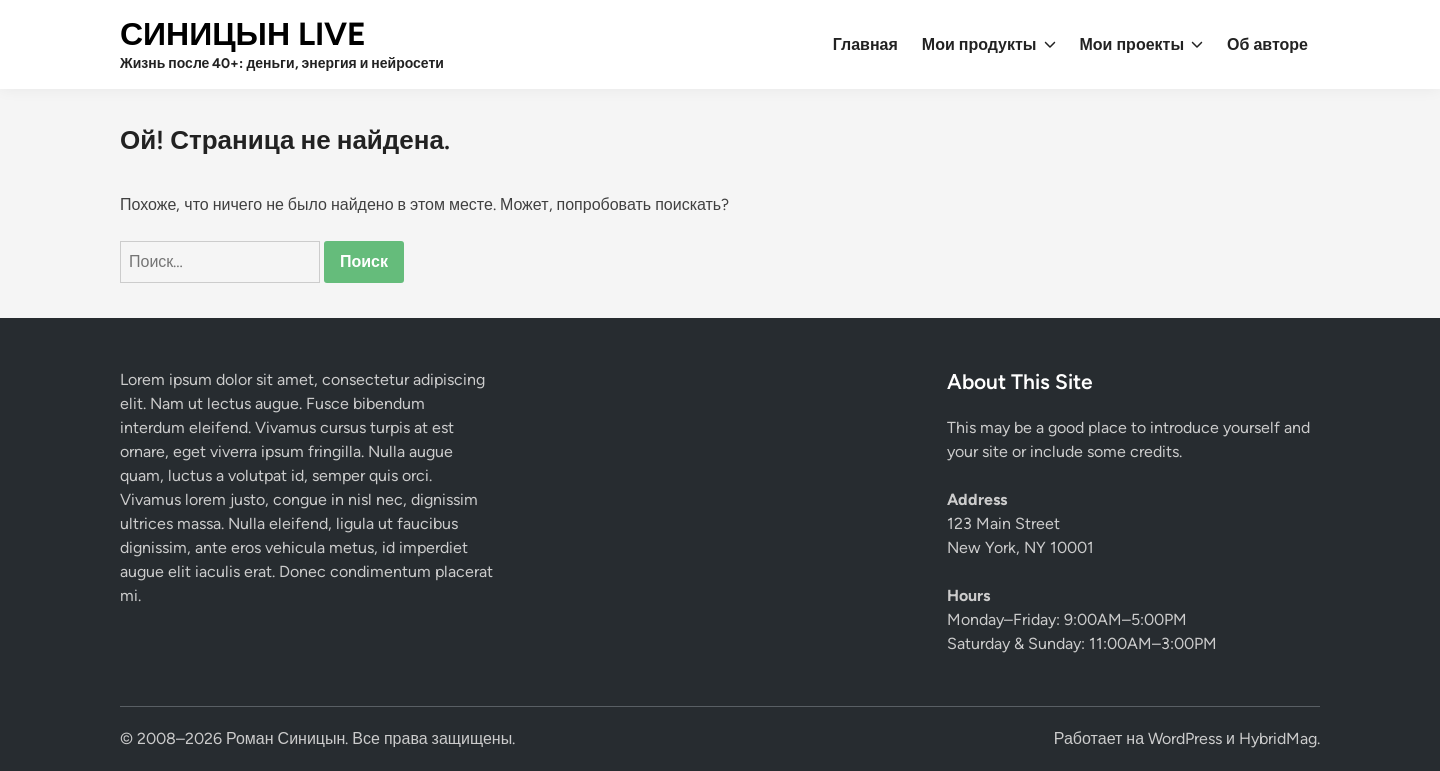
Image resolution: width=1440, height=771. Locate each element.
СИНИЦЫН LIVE (243, 34)
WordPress (1185, 738)
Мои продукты (989, 45)
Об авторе (1267, 44)
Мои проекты (1142, 45)
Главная (865, 44)
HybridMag (1278, 738)
